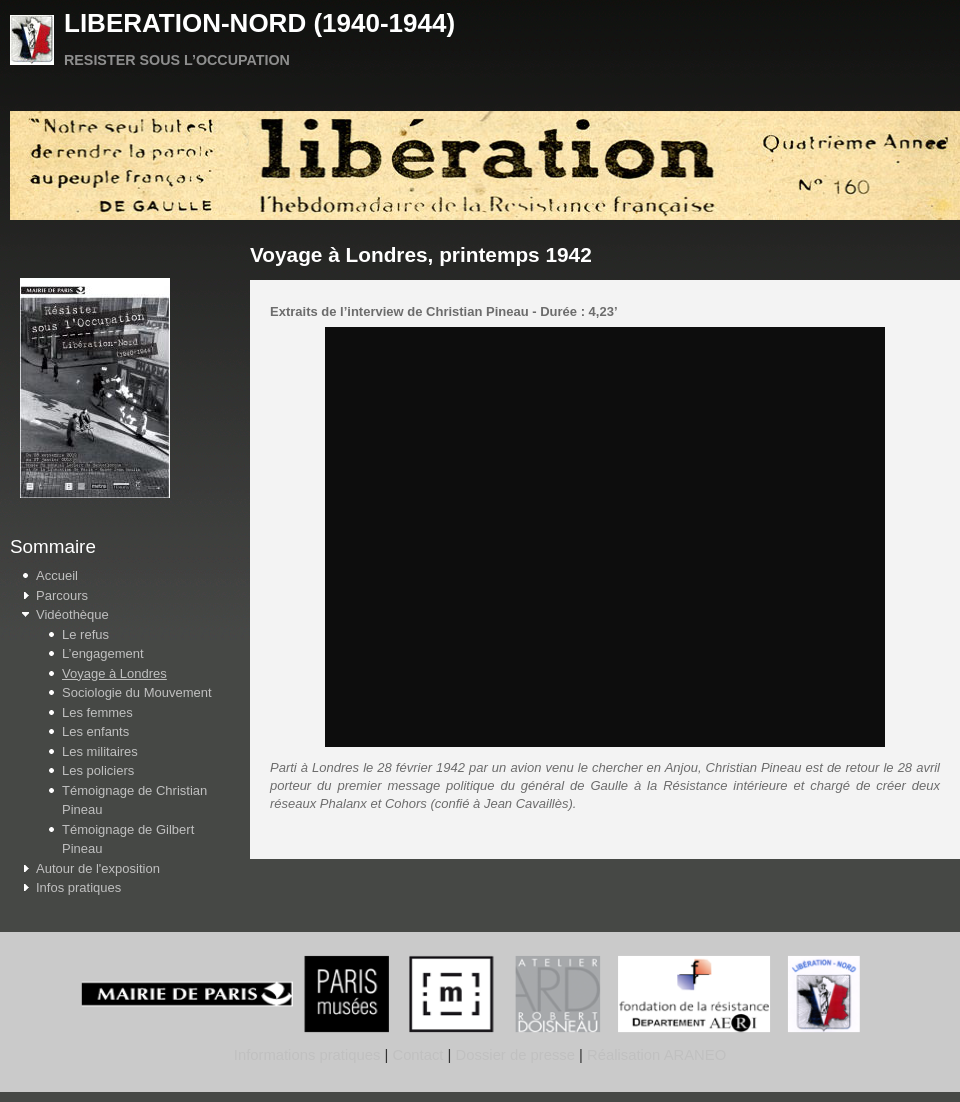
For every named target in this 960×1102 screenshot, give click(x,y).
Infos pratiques (78, 887)
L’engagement (103, 653)
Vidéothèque (72, 614)
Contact (417, 1055)
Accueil (57, 575)
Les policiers (98, 770)
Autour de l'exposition (98, 868)
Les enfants (95, 731)
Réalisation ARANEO (654, 1055)
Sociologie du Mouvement (137, 692)
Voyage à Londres (114, 673)
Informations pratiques (307, 1055)
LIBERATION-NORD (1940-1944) (259, 23)
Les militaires (100, 751)
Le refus (85, 634)
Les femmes (97, 712)
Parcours (62, 595)
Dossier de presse (515, 1055)
